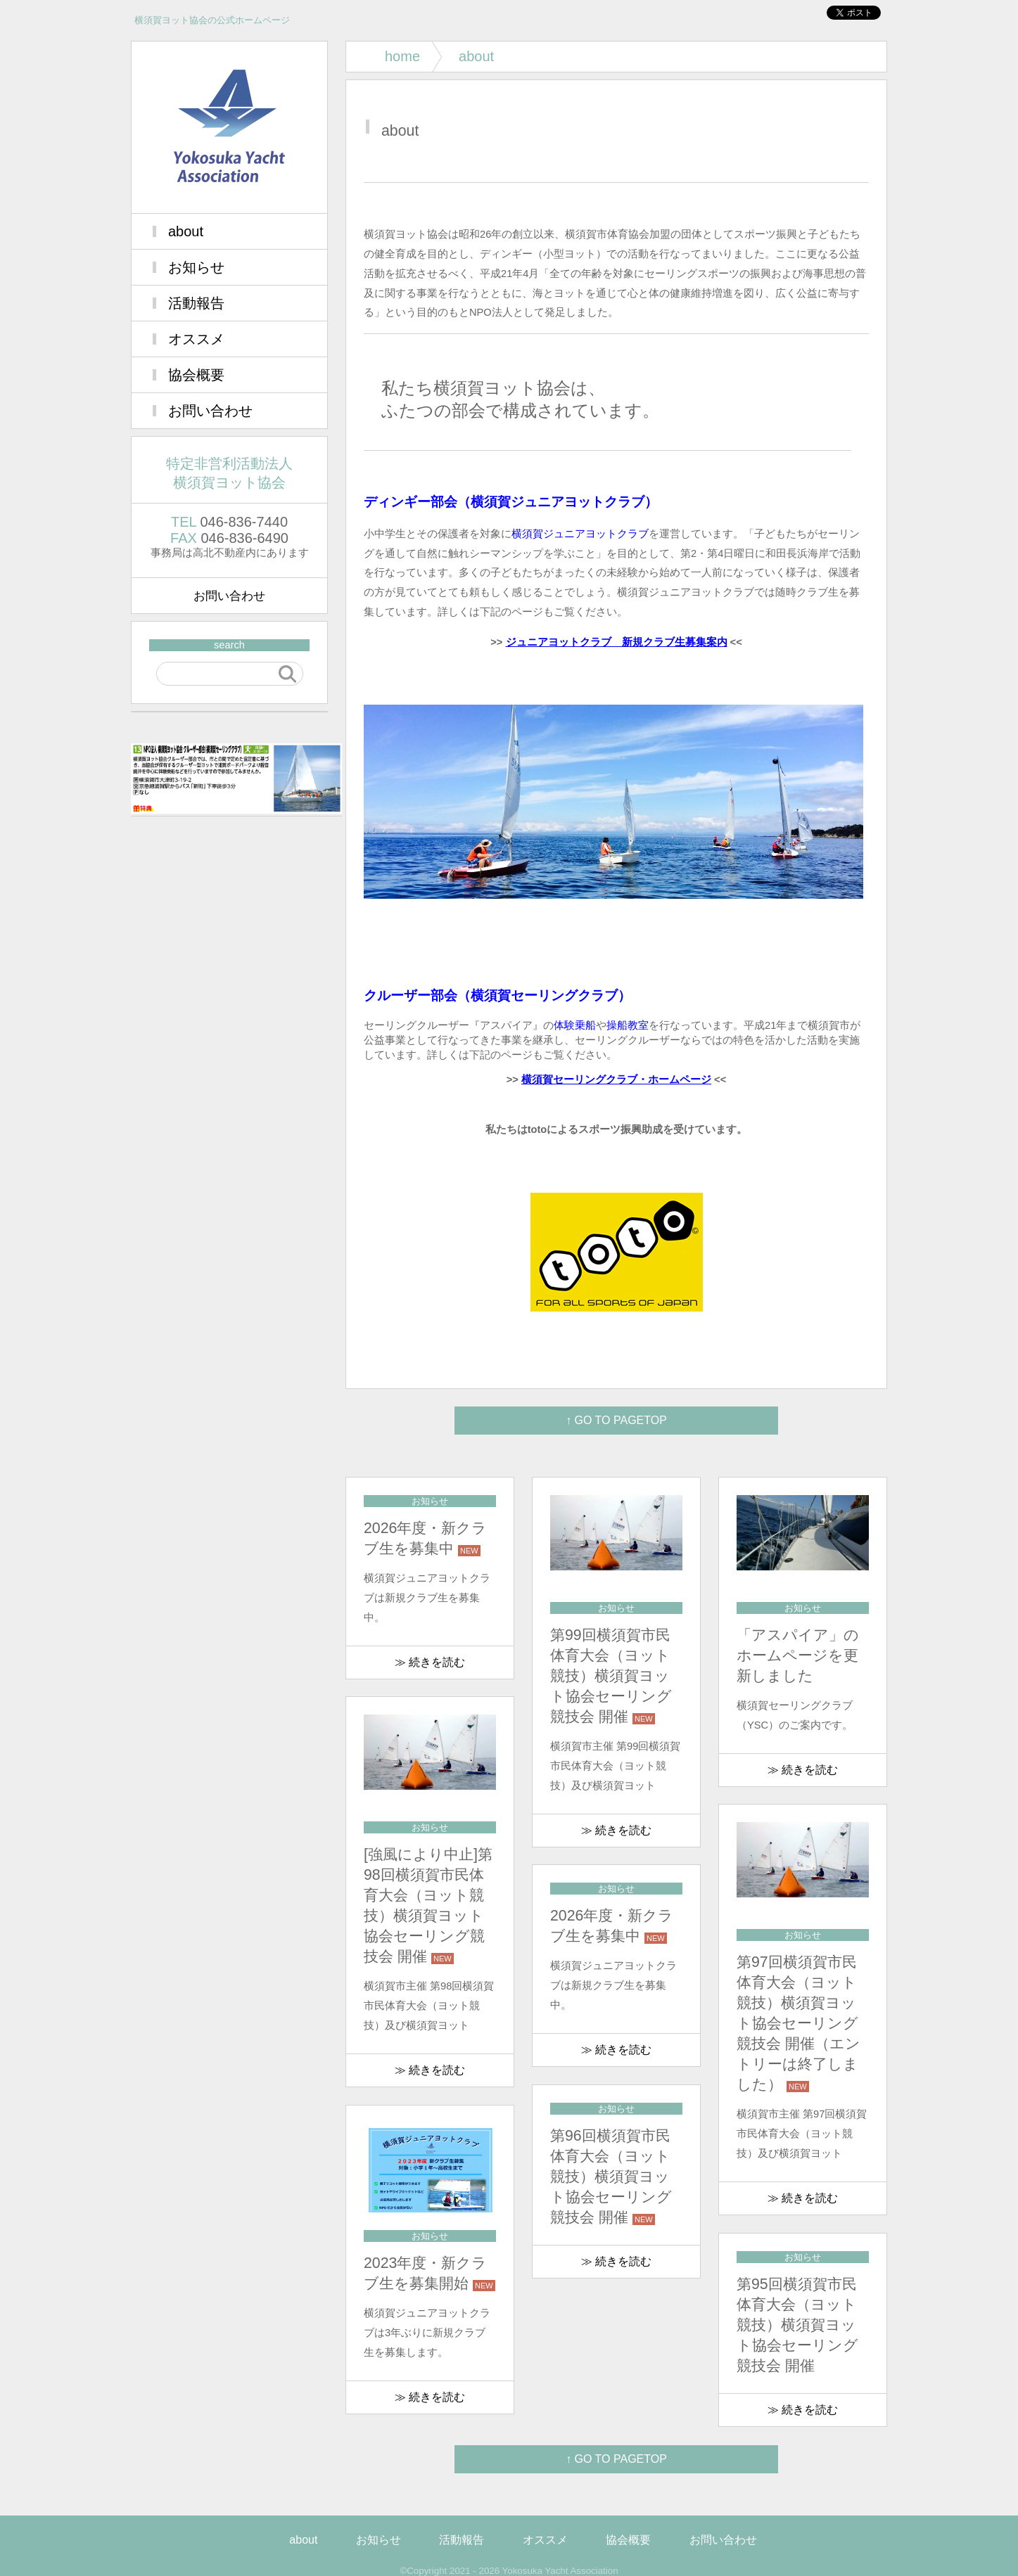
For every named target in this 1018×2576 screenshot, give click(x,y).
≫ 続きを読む (430, 1662)
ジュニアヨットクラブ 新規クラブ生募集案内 (616, 642)
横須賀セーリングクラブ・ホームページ (616, 1079)
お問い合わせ (210, 410)
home (402, 56)
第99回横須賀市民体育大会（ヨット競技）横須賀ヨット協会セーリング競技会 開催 (611, 1676)
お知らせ (196, 267)
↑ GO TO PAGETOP (616, 1420)
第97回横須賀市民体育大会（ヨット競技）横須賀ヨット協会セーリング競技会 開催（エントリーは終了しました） (798, 2023)
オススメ (196, 339)
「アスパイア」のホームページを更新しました (798, 1655)
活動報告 (196, 303)
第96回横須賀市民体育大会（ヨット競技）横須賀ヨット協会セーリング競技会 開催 (611, 2176)
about (185, 231)
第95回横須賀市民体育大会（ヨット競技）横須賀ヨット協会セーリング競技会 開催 (797, 2325)
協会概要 (196, 375)
